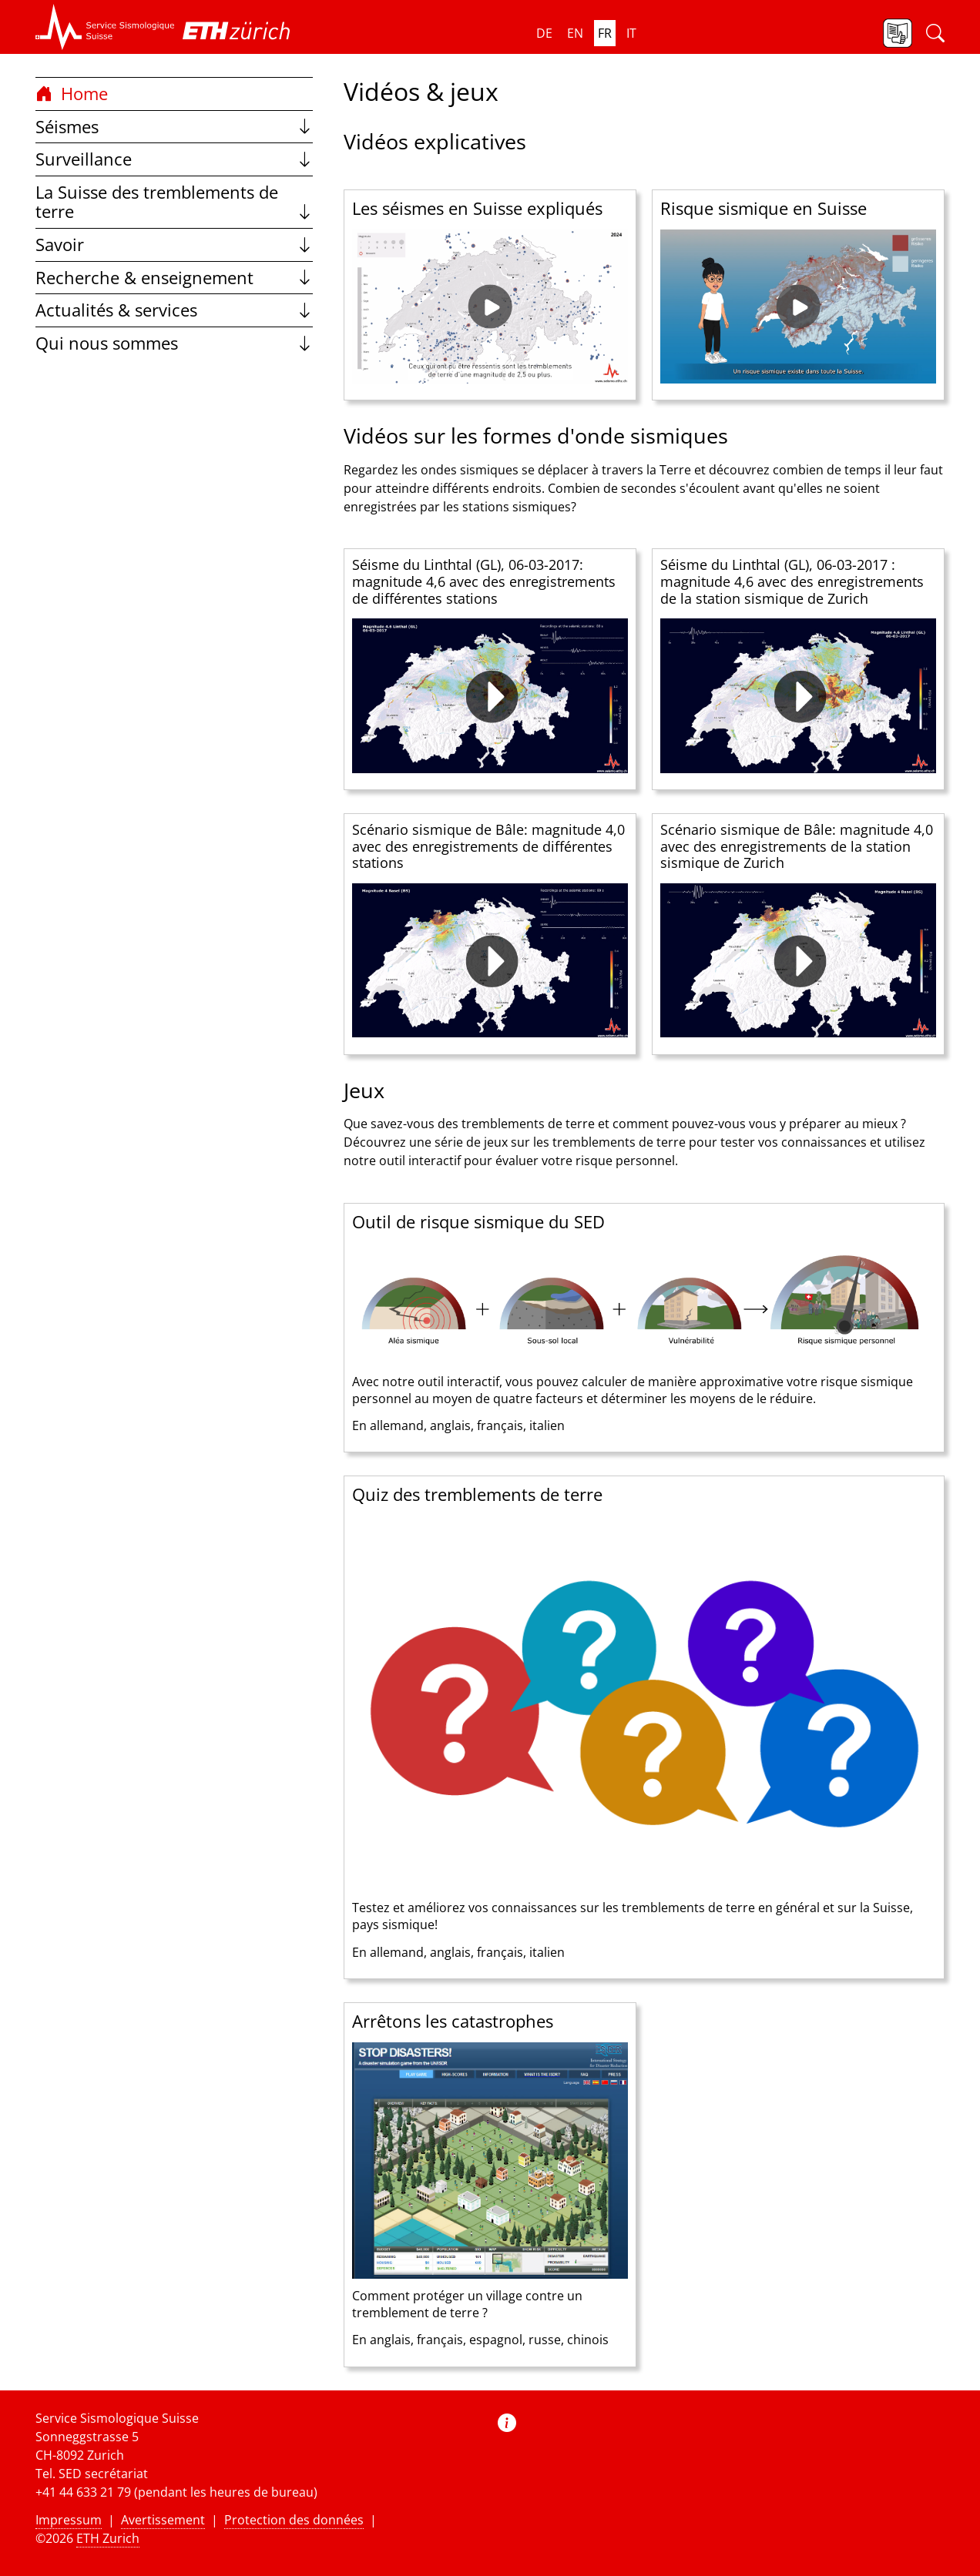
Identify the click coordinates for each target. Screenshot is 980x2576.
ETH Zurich (107, 2538)
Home (71, 94)
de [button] (544, 33)
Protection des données (294, 2519)
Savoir (174, 244)
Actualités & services (174, 310)
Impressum (68, 2519)
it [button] (631, 33)
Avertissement (163, 2519)
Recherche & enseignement (174, 278)
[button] (105, 27)
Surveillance (174, 159)
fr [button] (605, 33)
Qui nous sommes (174, 343)
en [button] (575, 33)
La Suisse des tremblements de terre (174, 202)
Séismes (174, 127)
